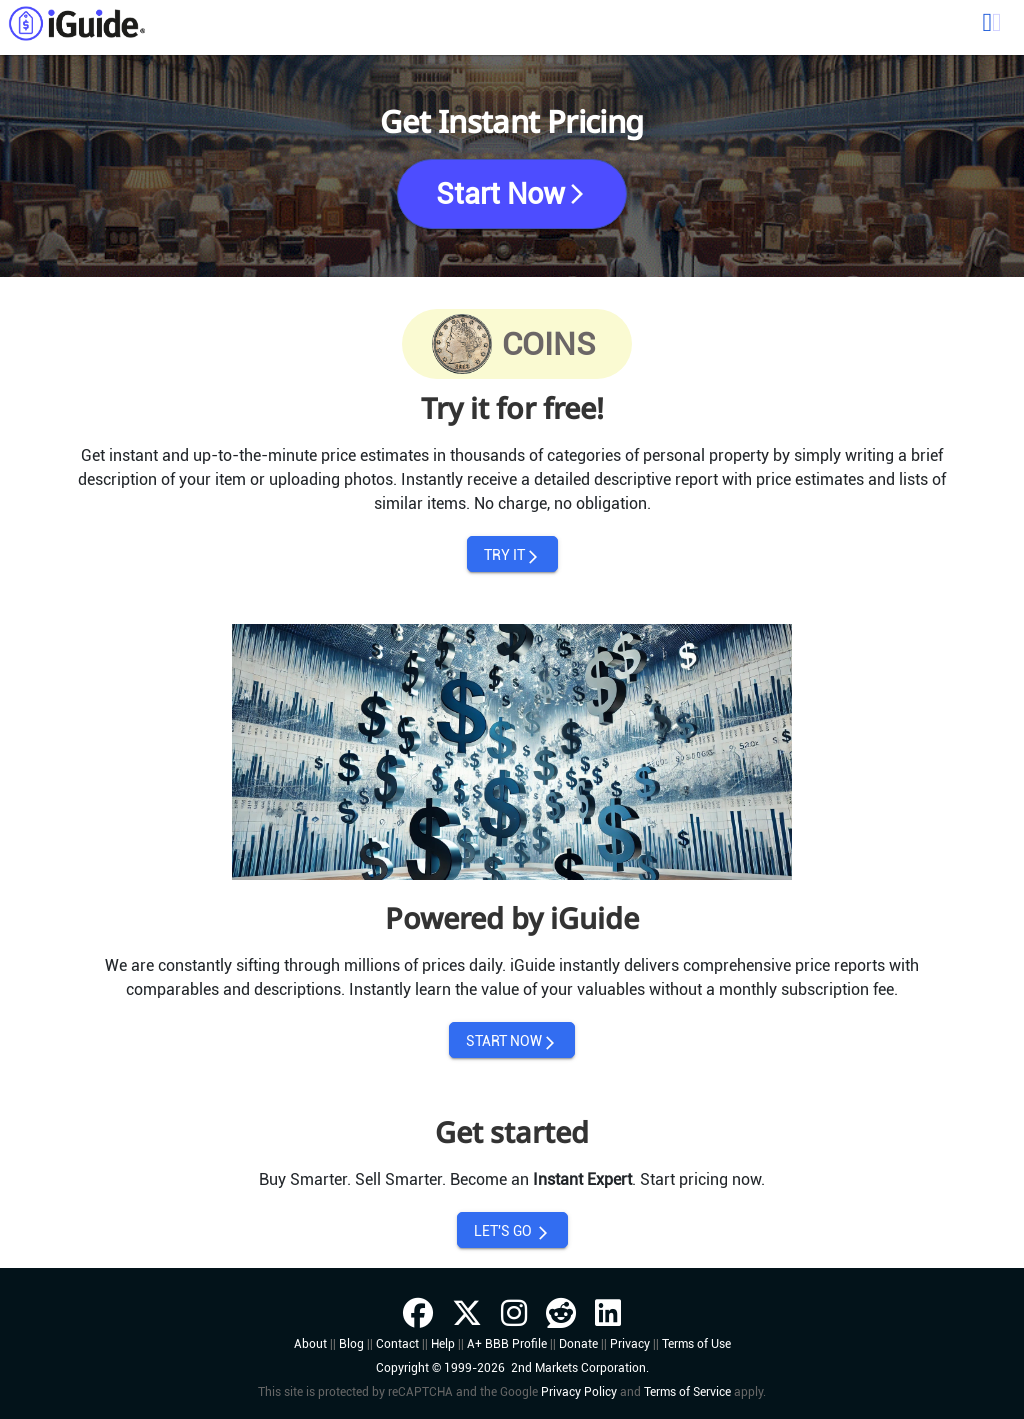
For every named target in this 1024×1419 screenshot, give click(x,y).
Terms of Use (696, 1344)
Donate (578, 1344)
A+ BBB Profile (507, 1344)
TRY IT (512, 555)
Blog (351, 1344)
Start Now (512, 194)
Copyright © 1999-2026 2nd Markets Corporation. (512, 1368)
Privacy (630, 1344)
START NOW (512, 1041)
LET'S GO (512, 1231)
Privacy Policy (579, 1392)
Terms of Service (687, 1392)
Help (443, 1344)
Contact (397, 1344)
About (310, 1344)
